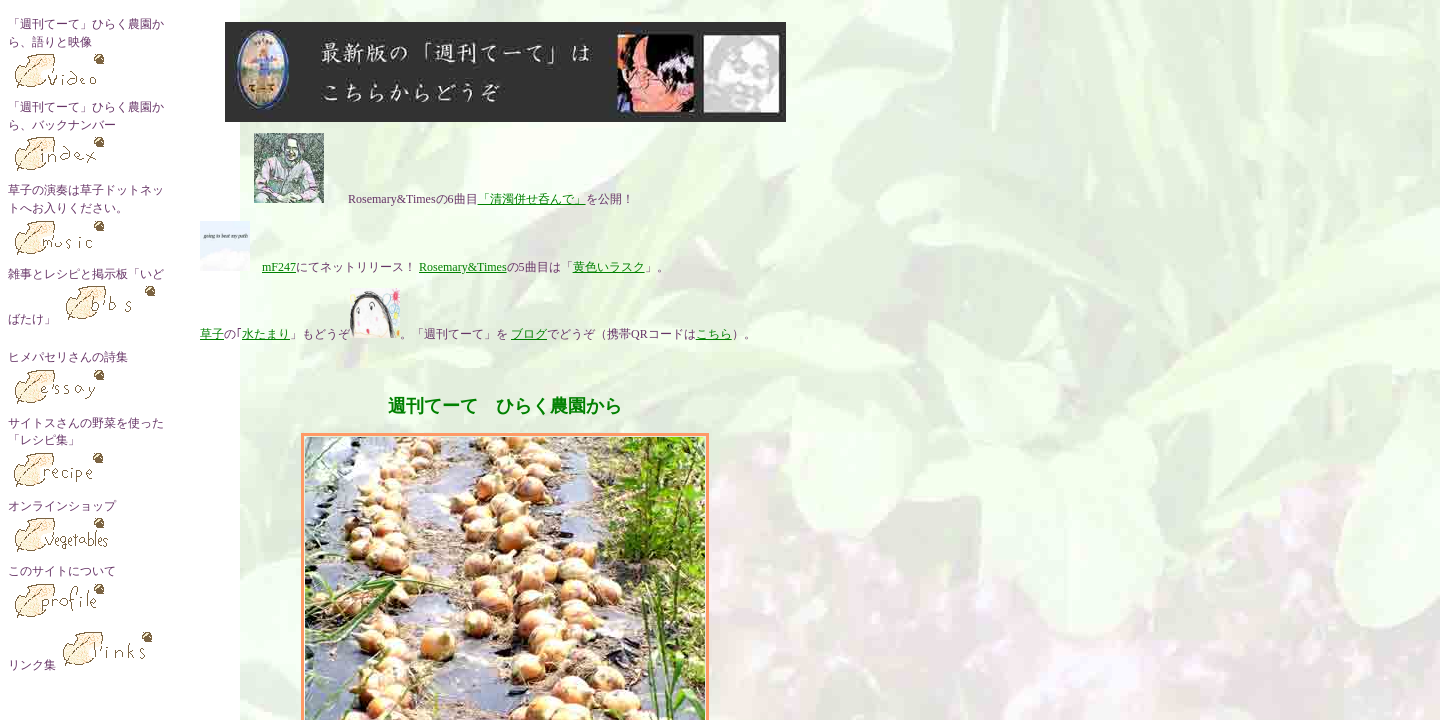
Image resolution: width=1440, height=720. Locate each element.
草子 (212, 334)
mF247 (279, 267)
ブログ (529, 334)
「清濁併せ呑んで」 (532, 199)
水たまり (266, 334)
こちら (714, 334)
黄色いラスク (609, 267)
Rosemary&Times (463, 267)
